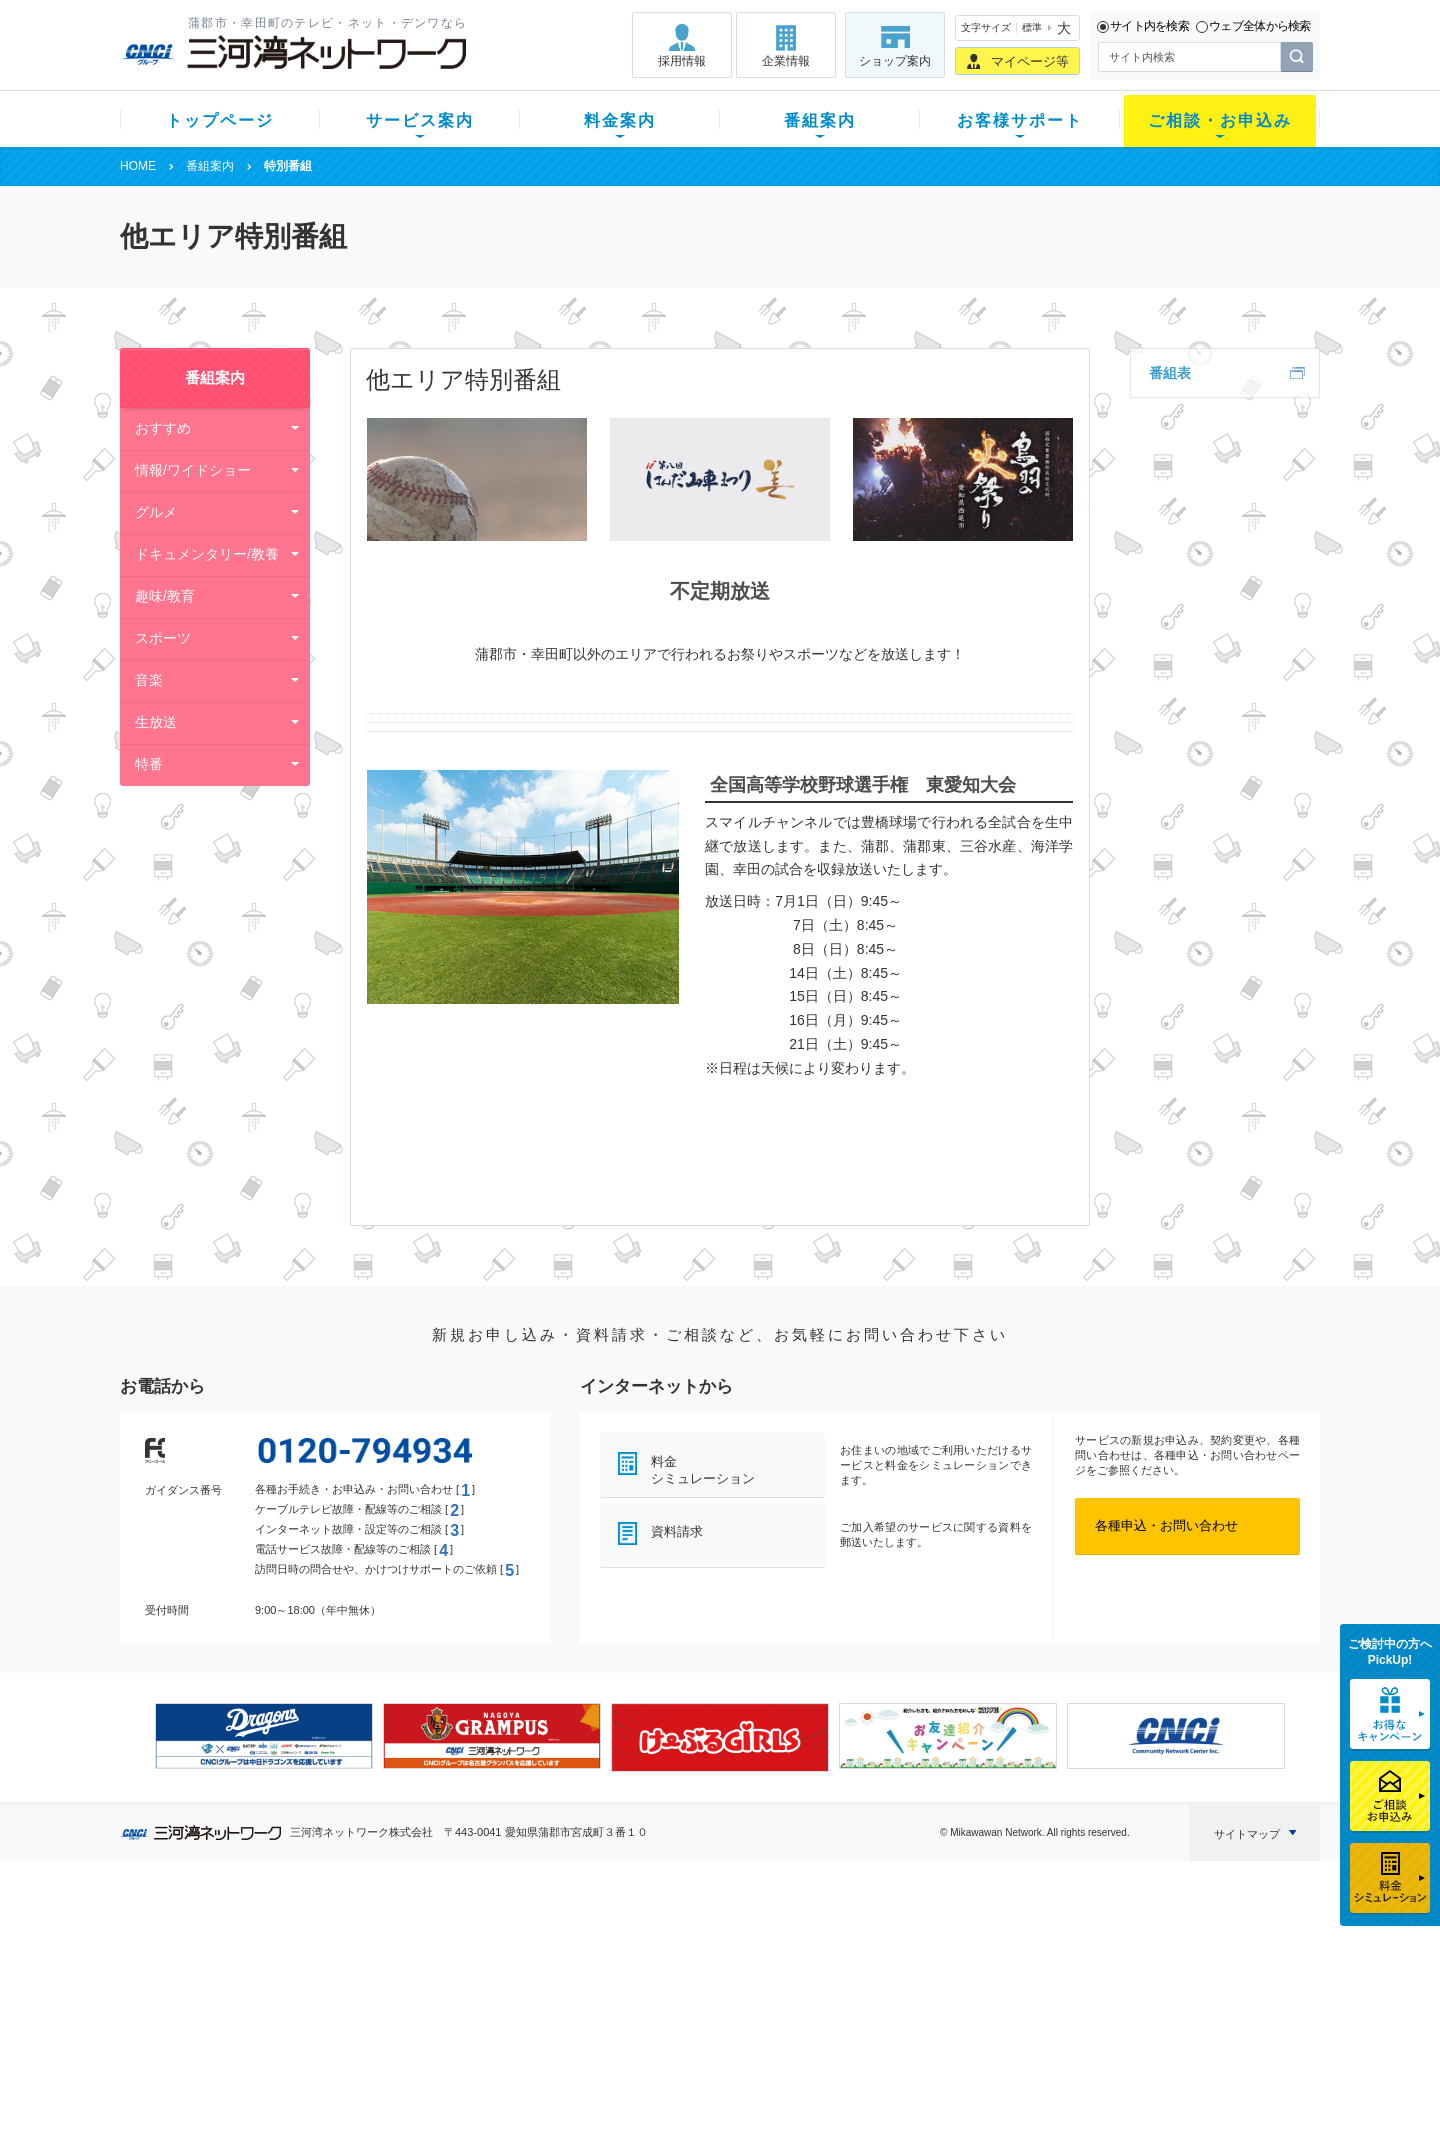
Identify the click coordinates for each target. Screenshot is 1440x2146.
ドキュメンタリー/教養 (207, 554)
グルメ (156, 512)
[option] (264, 1736)
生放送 (156, 722)
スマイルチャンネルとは (717, 1940)
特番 (149, 764)
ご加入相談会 (982, 1992)
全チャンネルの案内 (704, 2010)
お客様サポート (1020, 120)
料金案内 (620, 120)
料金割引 (523, 1992)
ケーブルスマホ (394, 2018)
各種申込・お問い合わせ (1166, 1525)
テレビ (368, 1940)
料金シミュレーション (703, 1470)
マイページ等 (1030, 61)
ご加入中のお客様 (252, 1966)
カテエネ (375, 2070)
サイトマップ (1247, 1834)
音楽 (149, 680)
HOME (138, 166)
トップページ (220, 120)
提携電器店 (975, 1966)
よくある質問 (833, 1940)
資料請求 (677, 1531)
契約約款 (375, 2096)
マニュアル (826, 1966)
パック (516, 2018)
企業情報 (786, 61)
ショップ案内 (895, 61)
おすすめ (163, 428)
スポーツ (163, 638)
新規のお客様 (239, 1940)
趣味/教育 (165, 596)
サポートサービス (846, 1992)
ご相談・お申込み (1220, 120)
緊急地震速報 (388, 2044)
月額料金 (523, 1966)
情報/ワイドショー (193, 470)
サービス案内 (420, 120)
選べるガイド (239, 1992)
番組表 (1170, 373)
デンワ (368, 1992)
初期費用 (523, 1940)
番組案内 (820, 120)
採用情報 (682, 61)
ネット (368, 1966)
